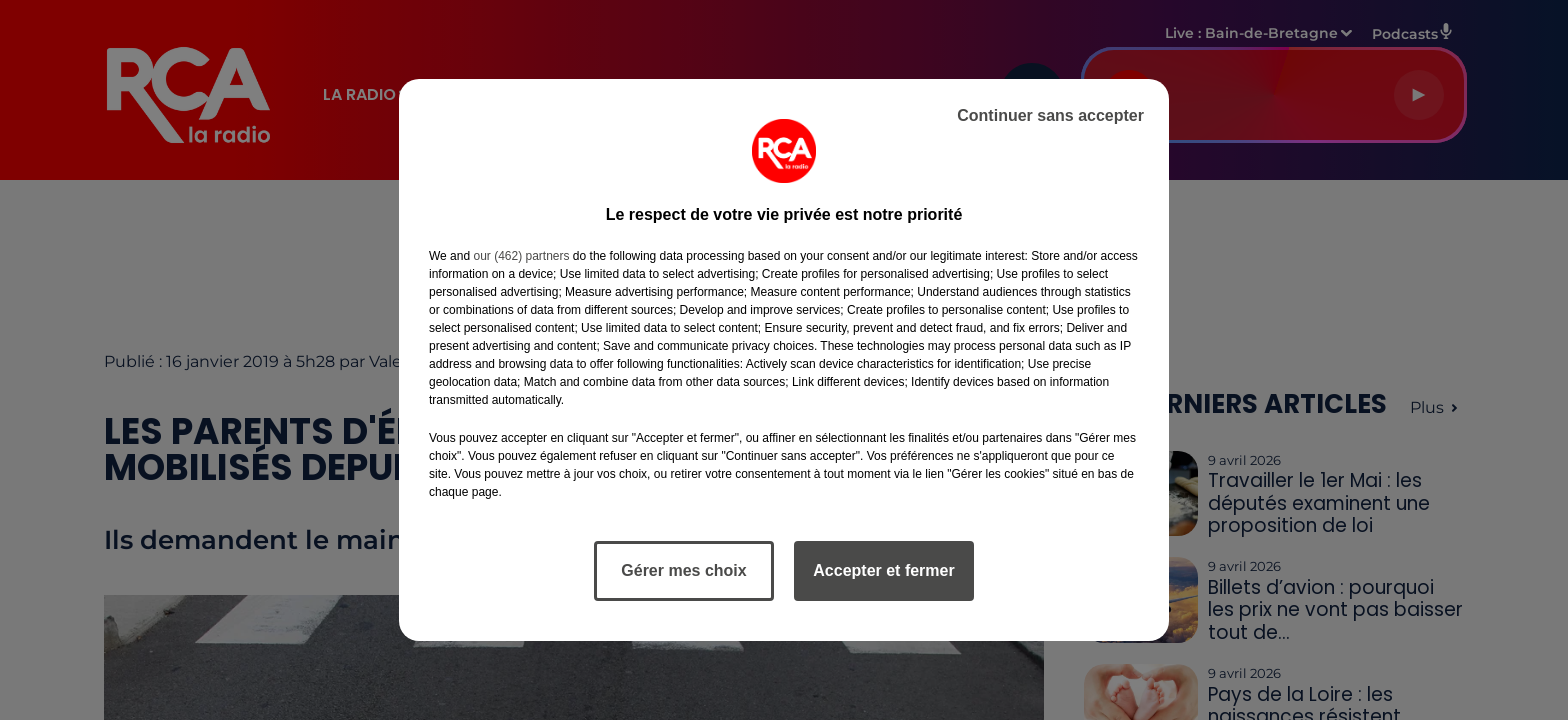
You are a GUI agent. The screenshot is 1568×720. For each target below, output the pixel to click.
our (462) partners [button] (521, 256)
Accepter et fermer (883, 570)
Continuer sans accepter (1050, 115)
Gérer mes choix (683, 570)
